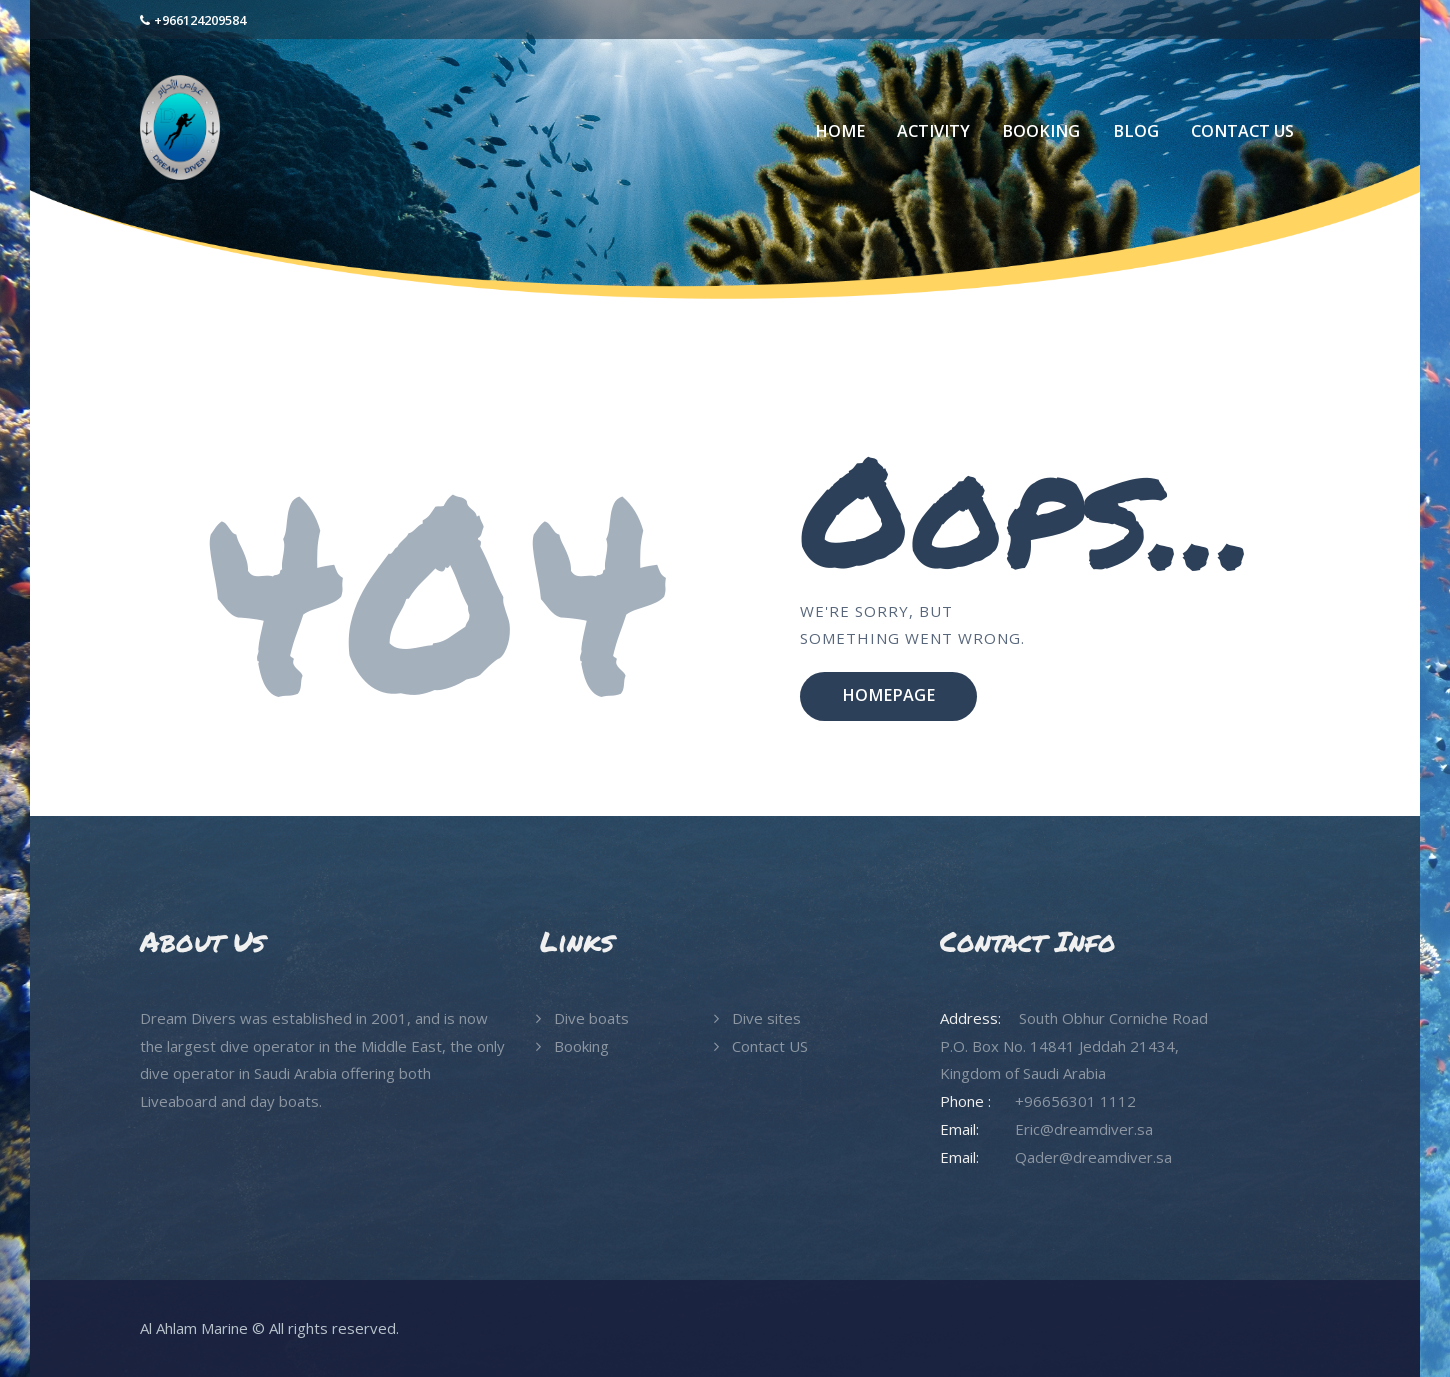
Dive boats (591, 1018)
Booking (581, 1046)
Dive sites (766, 1018)
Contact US (770, 1046)
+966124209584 (200, 20)
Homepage (888, 695)
